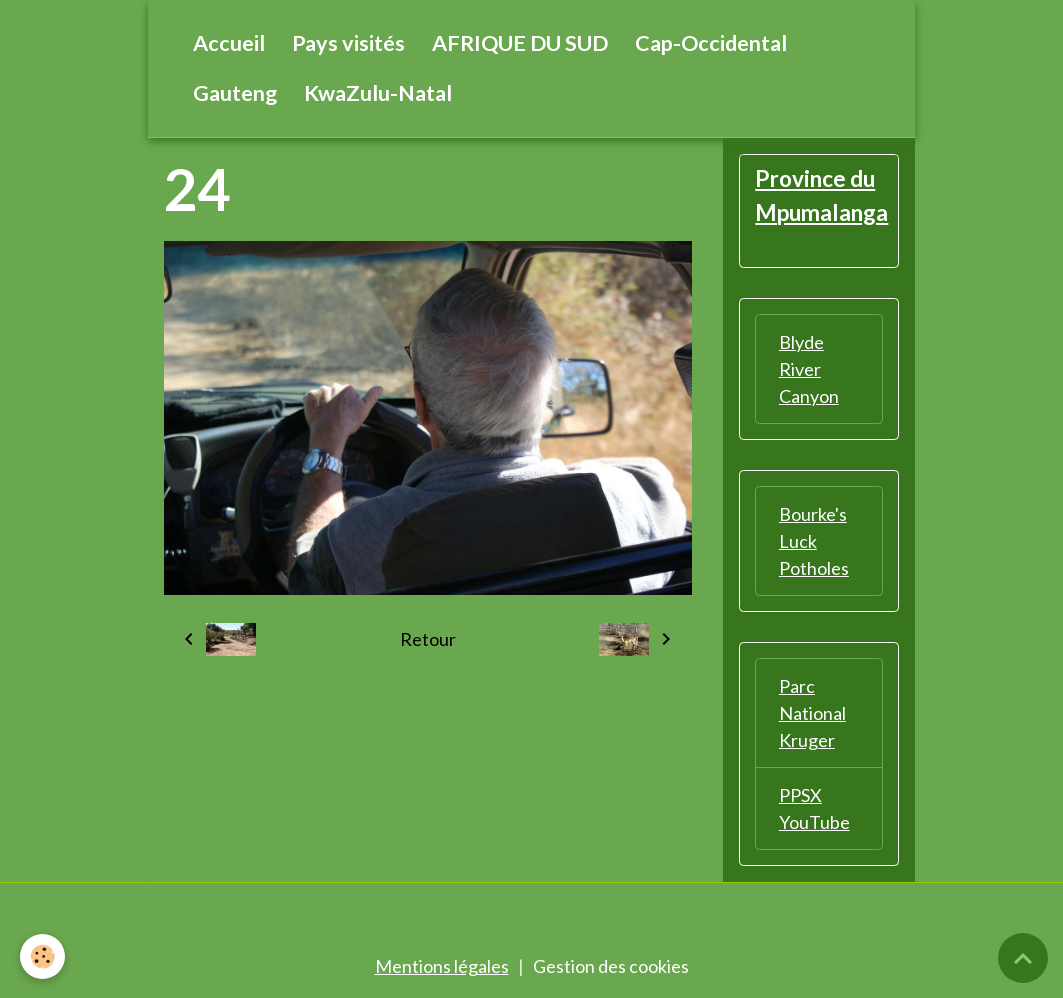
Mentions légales (442, 966)
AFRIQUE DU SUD (520, 43)
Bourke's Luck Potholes (814, 541)
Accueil (229, 43)
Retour (428, 639)
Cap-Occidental (711, 43)
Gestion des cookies (611, 966)
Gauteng (235, 93)
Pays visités (348, 43)
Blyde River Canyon (809, 369)
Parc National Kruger (812, 713)
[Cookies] (42, 956)
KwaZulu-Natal (378, 93)
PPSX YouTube (814, 808)
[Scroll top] (1023, 958)
